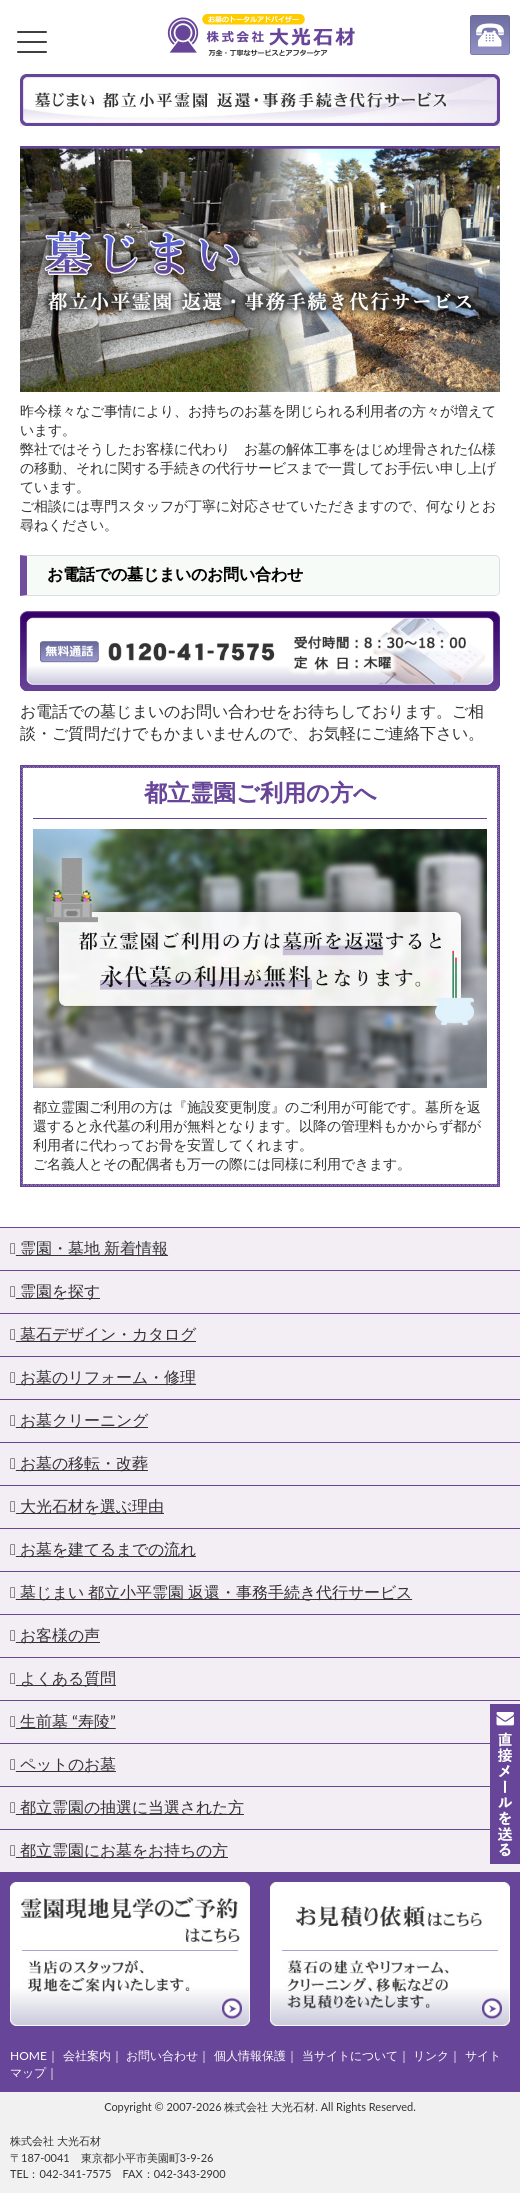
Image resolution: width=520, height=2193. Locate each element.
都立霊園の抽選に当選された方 (127, 1806)
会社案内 (87, 2055)
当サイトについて (350, 2055)
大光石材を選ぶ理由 (87, 1505)
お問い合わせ (162, 2055)
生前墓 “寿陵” (63, 1720)
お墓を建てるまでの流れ (103, 1548)
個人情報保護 (250, 2055)
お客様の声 (55, 1634)
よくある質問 (63, 1677)
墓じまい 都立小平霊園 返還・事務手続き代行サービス (211, 1591)
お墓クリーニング (79, 1419)
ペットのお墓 (63, 1763)
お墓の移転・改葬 (79, 1462)
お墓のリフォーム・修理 (103, 1376)
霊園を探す (55, 1290)
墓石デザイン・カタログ (103, 1333)
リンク (431, 2055)
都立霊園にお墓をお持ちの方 (119, 1849)
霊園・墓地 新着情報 (89, 1247)
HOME (28, 2055)
